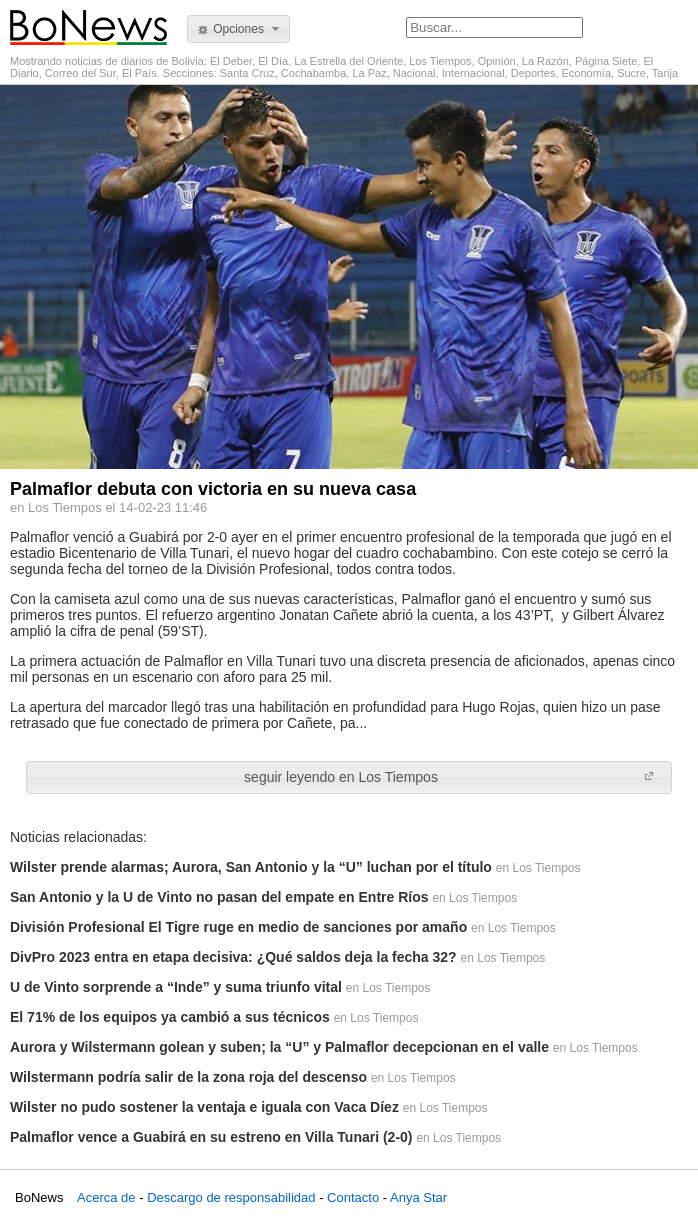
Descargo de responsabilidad (231, 1197)
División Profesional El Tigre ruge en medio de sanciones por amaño (238, 927)
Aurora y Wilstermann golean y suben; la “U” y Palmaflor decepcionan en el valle (279, 1047)
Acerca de (106, 1197)
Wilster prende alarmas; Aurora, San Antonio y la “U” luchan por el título (251, 867)
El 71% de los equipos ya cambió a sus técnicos (170, 1017)
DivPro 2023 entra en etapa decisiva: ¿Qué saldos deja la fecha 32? (233, 957)
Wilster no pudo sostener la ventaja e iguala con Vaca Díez (204, 1107)
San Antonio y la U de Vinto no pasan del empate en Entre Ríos (219, 897)
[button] (238, 29)
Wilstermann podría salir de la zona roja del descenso (188, 1077)
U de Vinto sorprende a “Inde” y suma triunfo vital (176, 987)
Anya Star (418, 1197)
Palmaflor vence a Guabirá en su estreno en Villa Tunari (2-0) (211, 1137)
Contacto (353, 1197)
